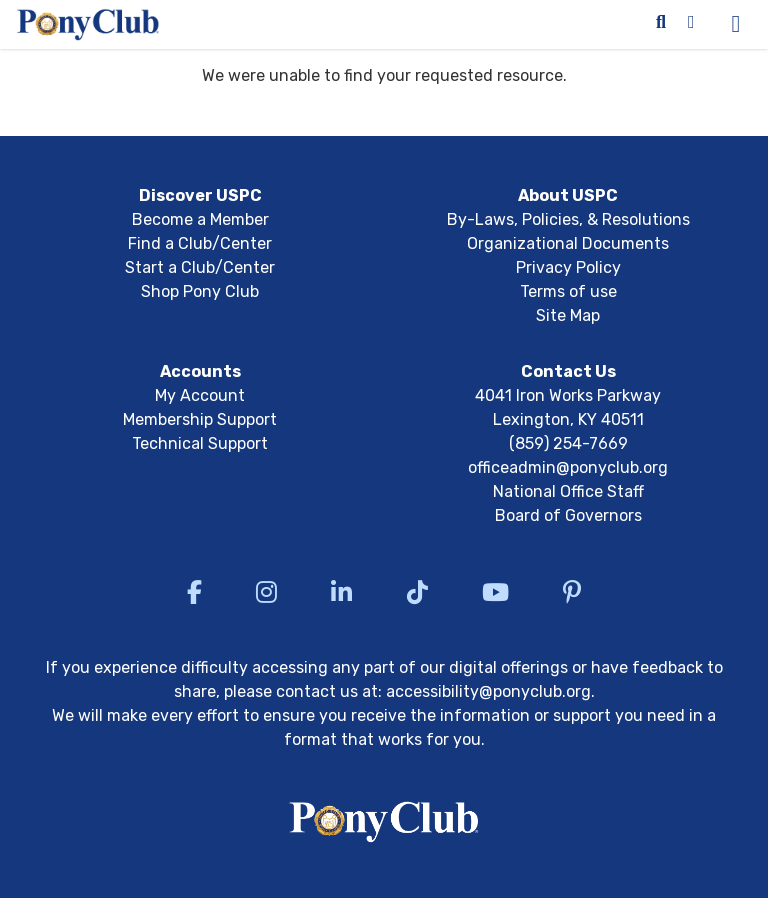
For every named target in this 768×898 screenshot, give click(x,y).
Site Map (568, 315)
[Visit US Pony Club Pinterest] (572, 592)
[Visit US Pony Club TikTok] (417, 592)
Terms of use (568, 291)
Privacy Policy (568, 267)
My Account (200, 395)
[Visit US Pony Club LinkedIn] (341, 592)
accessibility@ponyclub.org (488, 691)
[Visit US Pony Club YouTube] (495, 592)
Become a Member (200, 219)
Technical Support (200, 443)
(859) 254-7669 (568, 443)
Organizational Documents (568, 243)
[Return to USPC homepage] (384, 825)
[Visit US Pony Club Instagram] (266, 592)
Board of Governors (568, 515)
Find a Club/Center (200, 243)
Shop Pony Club (200, 291)
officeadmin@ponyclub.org (568, 467)
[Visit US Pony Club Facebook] (194, 592)
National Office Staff (568, 491)
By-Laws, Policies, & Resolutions (568, 219)
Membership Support (200, 419)
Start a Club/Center (200, 267)
